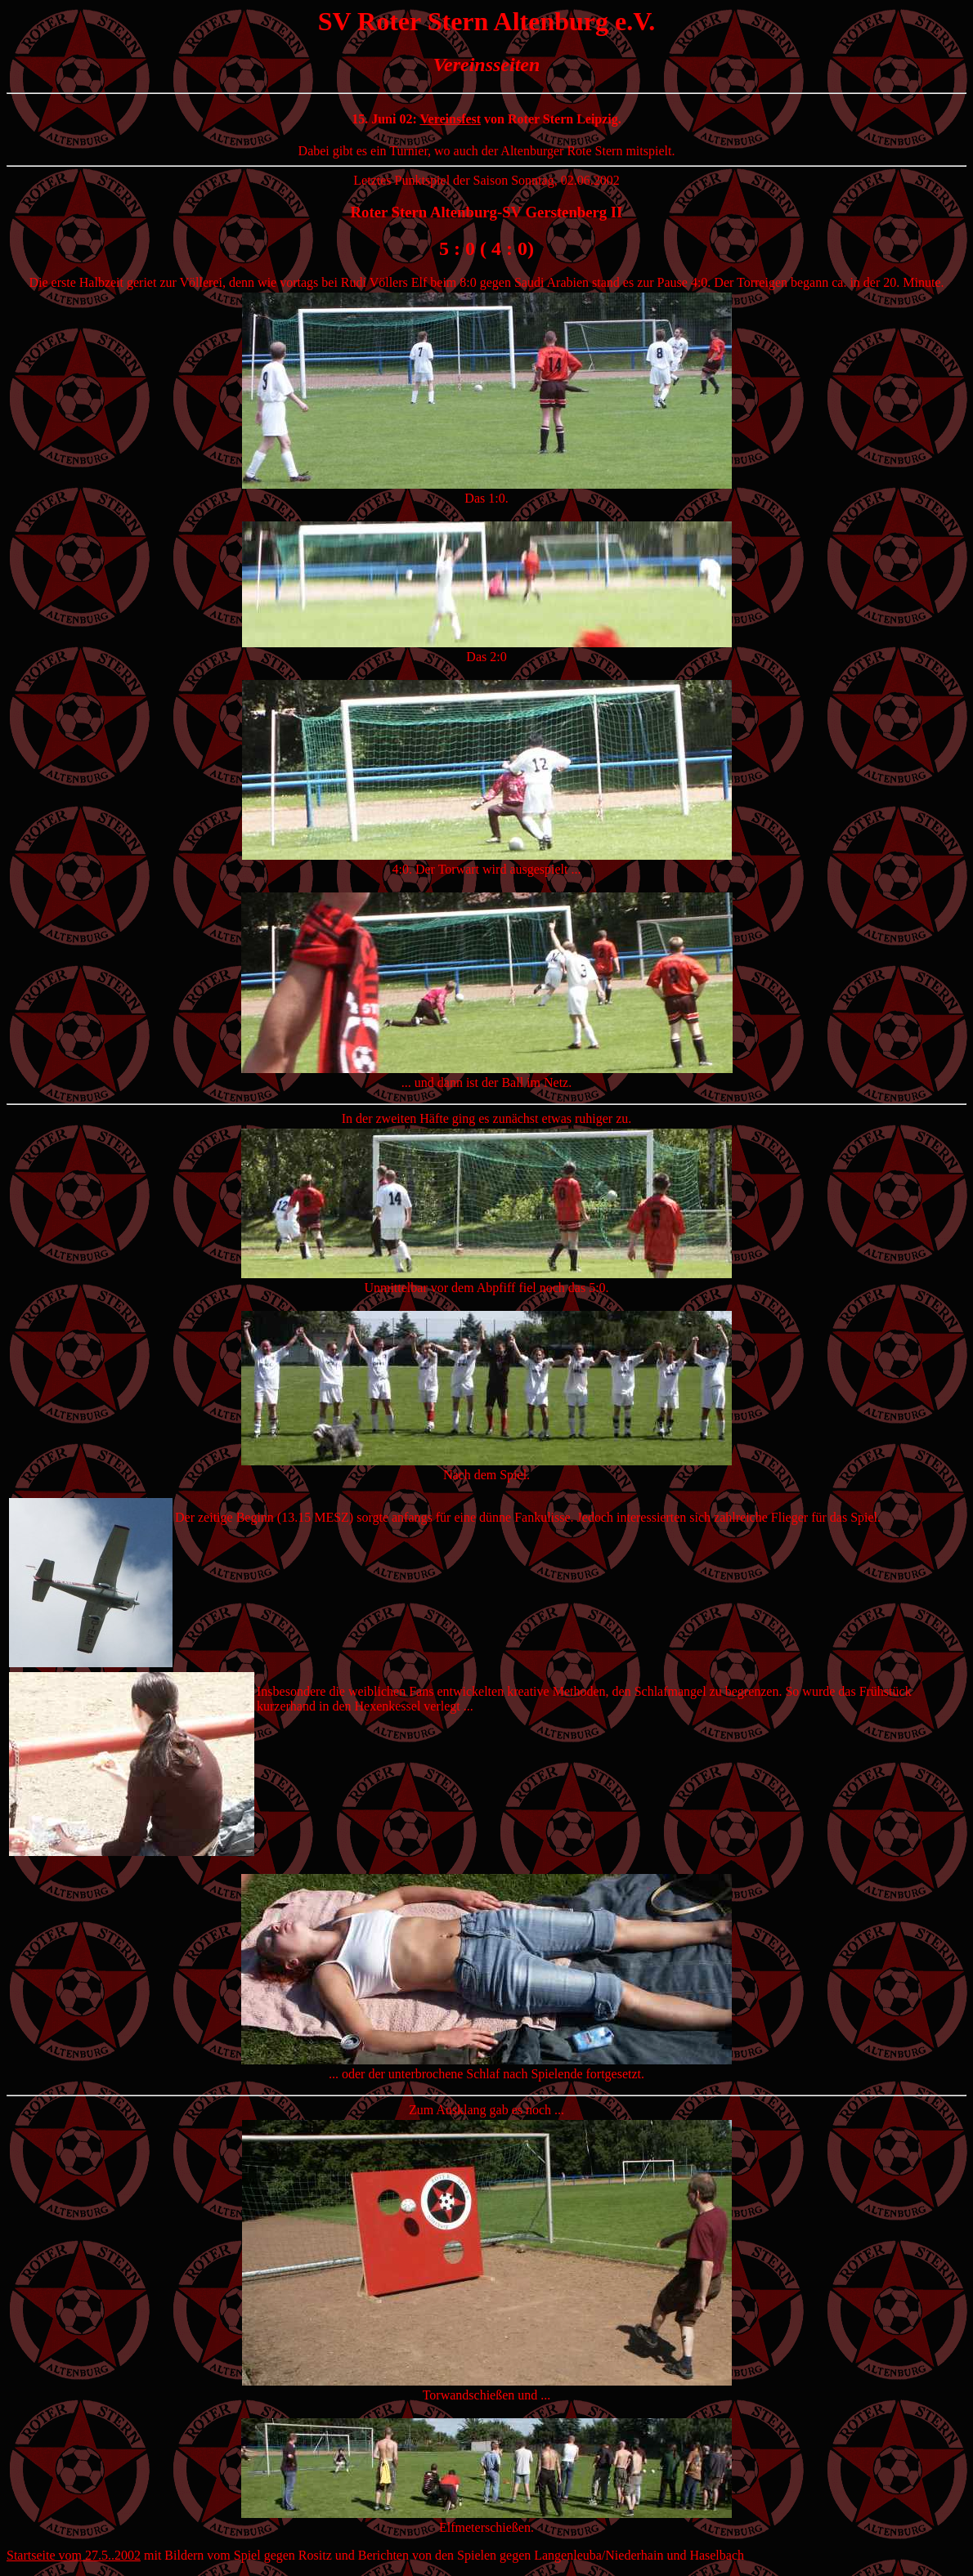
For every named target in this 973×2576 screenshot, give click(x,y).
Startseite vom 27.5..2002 (74, 2555)
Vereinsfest (450, 119)
